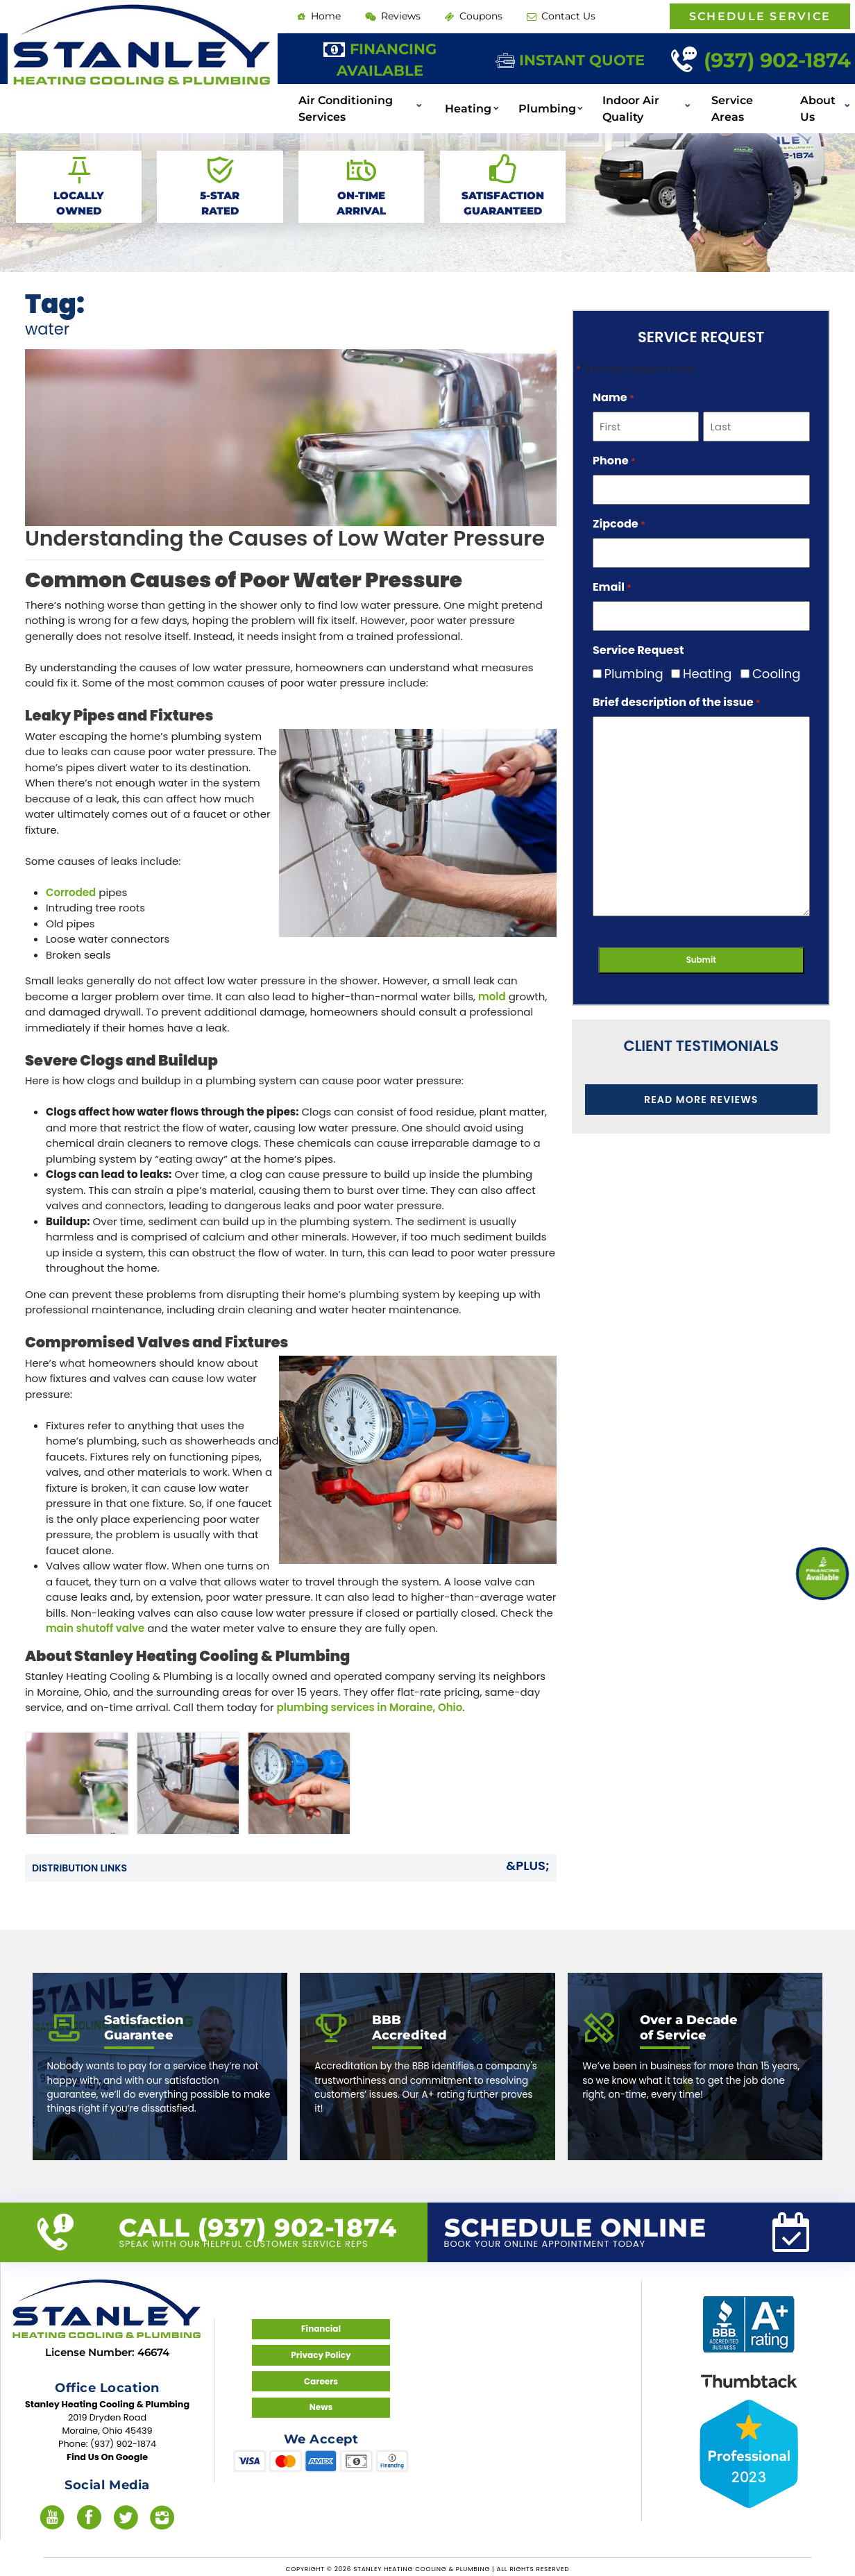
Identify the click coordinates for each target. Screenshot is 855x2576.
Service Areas (724, 102)
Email (612, 587)
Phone (614, 461)
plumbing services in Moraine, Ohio (370, 1707)
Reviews (384, 15)
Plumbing (541, 101)
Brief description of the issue (677, 702)
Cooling (768, 673)
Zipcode (619, 524)
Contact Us (539, 15)
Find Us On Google (107, 2455)
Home (316, 15)
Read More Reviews (701, 1098)
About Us (813, 102)
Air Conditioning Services (341, 102)
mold (492, 996)
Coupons (459, 15)
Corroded (71, 892)
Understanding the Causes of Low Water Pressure (285, 538)
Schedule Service (760, 16)
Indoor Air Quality (618, 102)
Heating (469, 101)
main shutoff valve (95, 1628)
